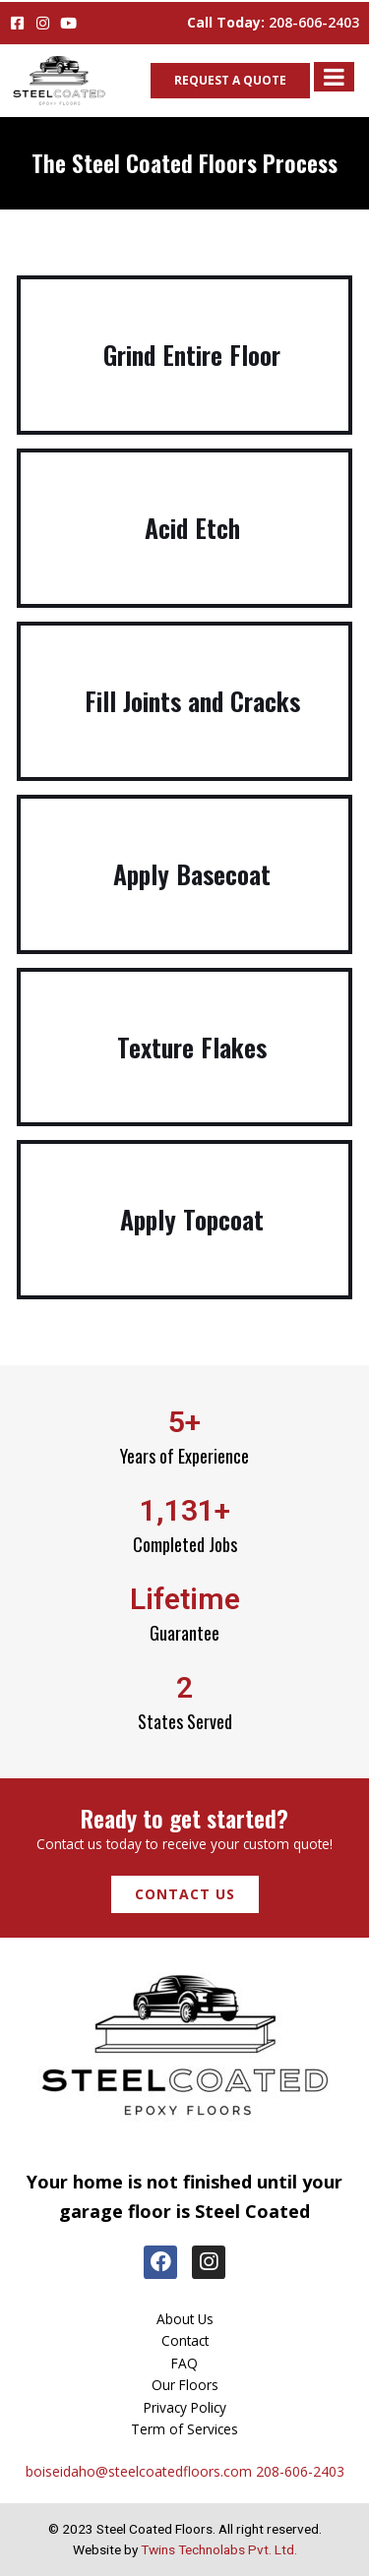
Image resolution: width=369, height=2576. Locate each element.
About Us (185, 2318)
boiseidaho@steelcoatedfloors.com (139, 2471)
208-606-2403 (314, 22)
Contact (185, 2340)
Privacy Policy (185, 2407)
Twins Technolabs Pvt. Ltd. (219, 2549)
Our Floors (185, 2384)
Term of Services (184, 2429)
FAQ (184, 2363)
